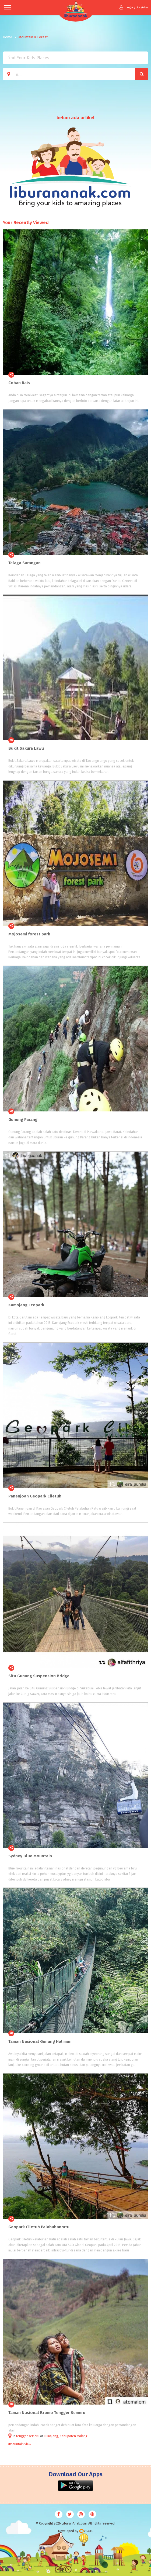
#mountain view (19, 2444)
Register (142, 7)
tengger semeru (27, 2436)
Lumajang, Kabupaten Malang (65, 2436)
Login (126, 7)
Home (7, 37)
